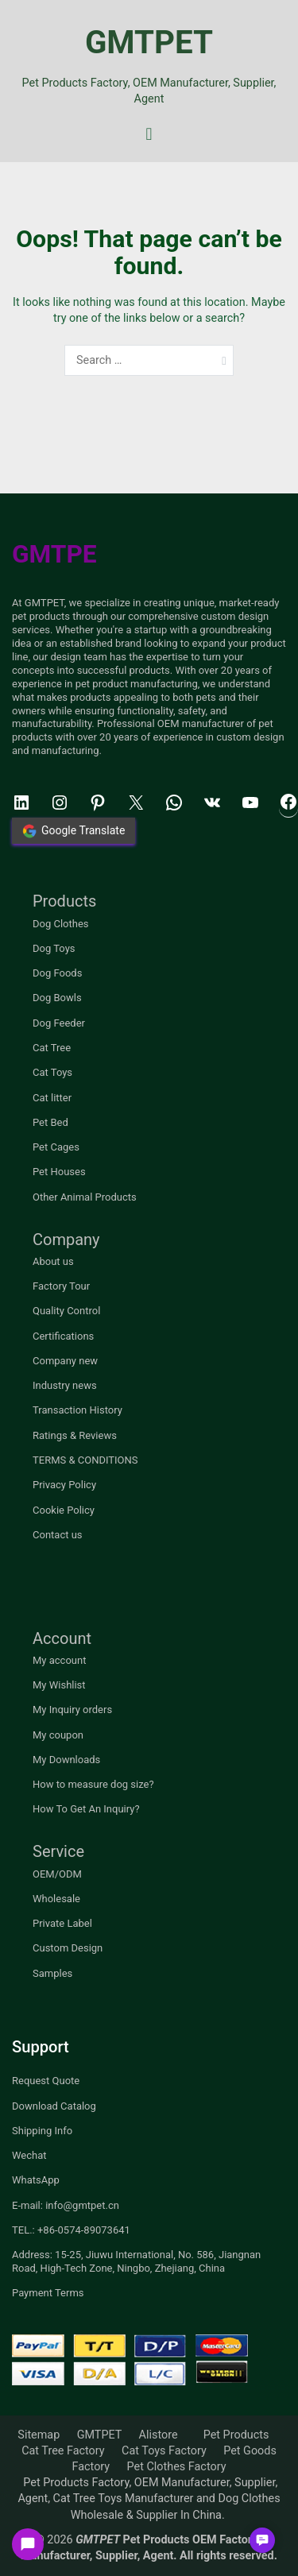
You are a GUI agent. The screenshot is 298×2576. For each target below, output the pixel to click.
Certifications (63, 1336)
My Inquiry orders (72, 1709)
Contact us (58, 1535)
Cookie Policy (64, 1510)
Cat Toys (52, 1072)
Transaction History (77, 1410)
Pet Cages (56, 1147)
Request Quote (45, 2081)
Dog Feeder (59, 1023)
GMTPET (149, 42)
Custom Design (68, 1948)
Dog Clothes (61, 924)
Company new (65, 1361)
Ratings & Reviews (75, 1435)
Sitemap (38, 2435)
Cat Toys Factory (164, 2451)
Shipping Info (42, 2131)
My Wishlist (59, 1685)
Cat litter (52, 1098)
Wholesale (56, 1899)
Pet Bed (50, 1122)
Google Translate (73, 831)
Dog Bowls (57, 998)
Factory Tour (61, 1286)
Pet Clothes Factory (176, 2467)
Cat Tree (52, 1048)
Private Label (62, 1923)
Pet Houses (59, 1172)
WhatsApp (36, 2180)
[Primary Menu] (149, 135)
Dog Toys (54, 948)
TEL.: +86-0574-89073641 (71, 2230)
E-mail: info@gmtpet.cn (65, 2205)
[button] (262, 2540)
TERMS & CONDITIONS (85, 1460)
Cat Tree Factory (63, 2451)
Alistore (158, 2435)
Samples (52, 1973)
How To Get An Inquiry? (86, 1809)
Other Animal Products (85, 1197)
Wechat (29, 2155)
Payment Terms (48, 2293)
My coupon (58, 1735)
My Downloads (66, 1760)
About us (53, 1261)
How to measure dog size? (93, 1784)
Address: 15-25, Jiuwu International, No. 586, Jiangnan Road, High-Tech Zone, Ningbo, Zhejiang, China (136, 2261)
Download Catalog (54, 2106)
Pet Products (236, 2435)
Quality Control (66, 1311)
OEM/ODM (57, 1874)
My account (59, 1660)
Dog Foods (57, 973)
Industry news (65, 1385)
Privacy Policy (64, 1485)
